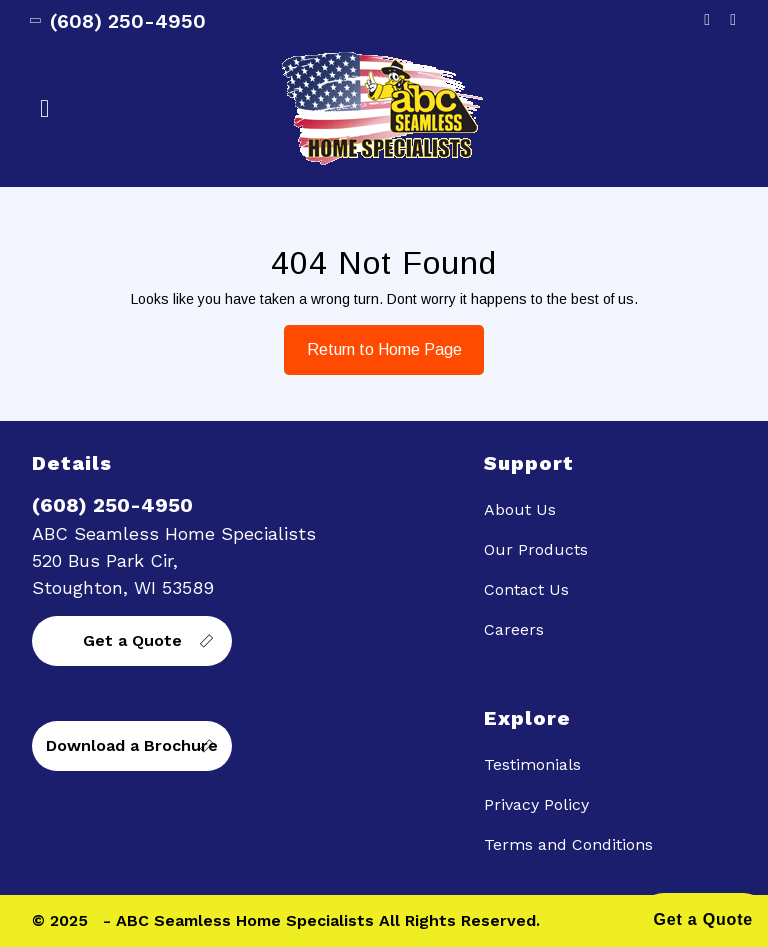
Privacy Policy (536, 804)
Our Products (536, 549)
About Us (520, 509)
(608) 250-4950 (119, 21)
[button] (154, 109)
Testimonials (532, 764)
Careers (514, 629)
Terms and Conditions (568, 844)
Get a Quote (132, 640)
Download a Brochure (132, 745)
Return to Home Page (373, 341)
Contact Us (526, 589)
